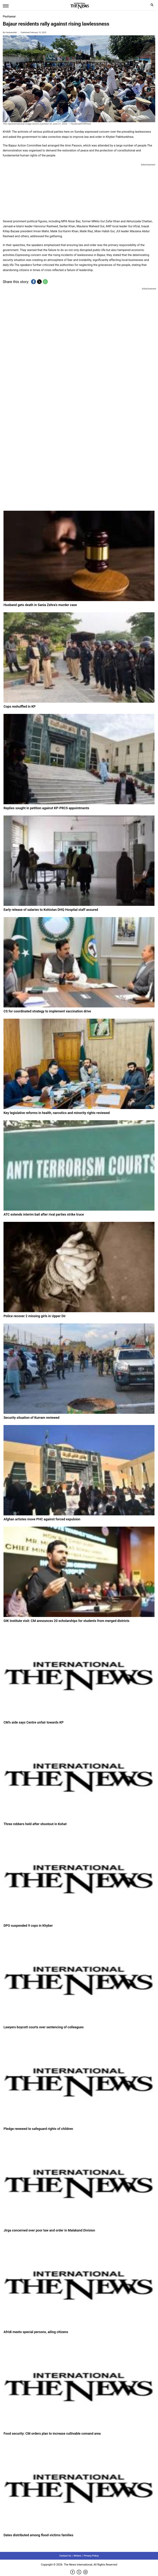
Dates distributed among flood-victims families (38, 2535)
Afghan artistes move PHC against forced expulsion (42, 1519)
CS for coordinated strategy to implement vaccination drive (47, 1011)
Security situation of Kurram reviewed (31, 1417)
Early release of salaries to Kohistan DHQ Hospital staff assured (51, 910)
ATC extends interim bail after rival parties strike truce (44, 1214)
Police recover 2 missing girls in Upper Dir (35, 1316)
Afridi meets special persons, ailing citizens (36, 2332)
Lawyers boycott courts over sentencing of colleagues (44, 2027)
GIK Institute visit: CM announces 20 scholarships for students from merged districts (66, 1621)
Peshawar (9, 16)
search (153, 5)
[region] (79, 190)
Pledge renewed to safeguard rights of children (38, 2129)
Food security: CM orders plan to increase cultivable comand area (52, 2433)
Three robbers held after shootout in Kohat (35, 1824)
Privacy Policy (91, 2555)
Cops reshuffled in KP (20, 706)
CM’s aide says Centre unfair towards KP (34, 1722)
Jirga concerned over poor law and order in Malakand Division (49, 2230)
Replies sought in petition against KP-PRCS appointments (46, 808)
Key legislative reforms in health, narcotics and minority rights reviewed (57, 1113)
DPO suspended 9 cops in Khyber (28, 1925)
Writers (77, 2555)
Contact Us (65, 2555)
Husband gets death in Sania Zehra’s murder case (40, 605)
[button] (33, 281)
